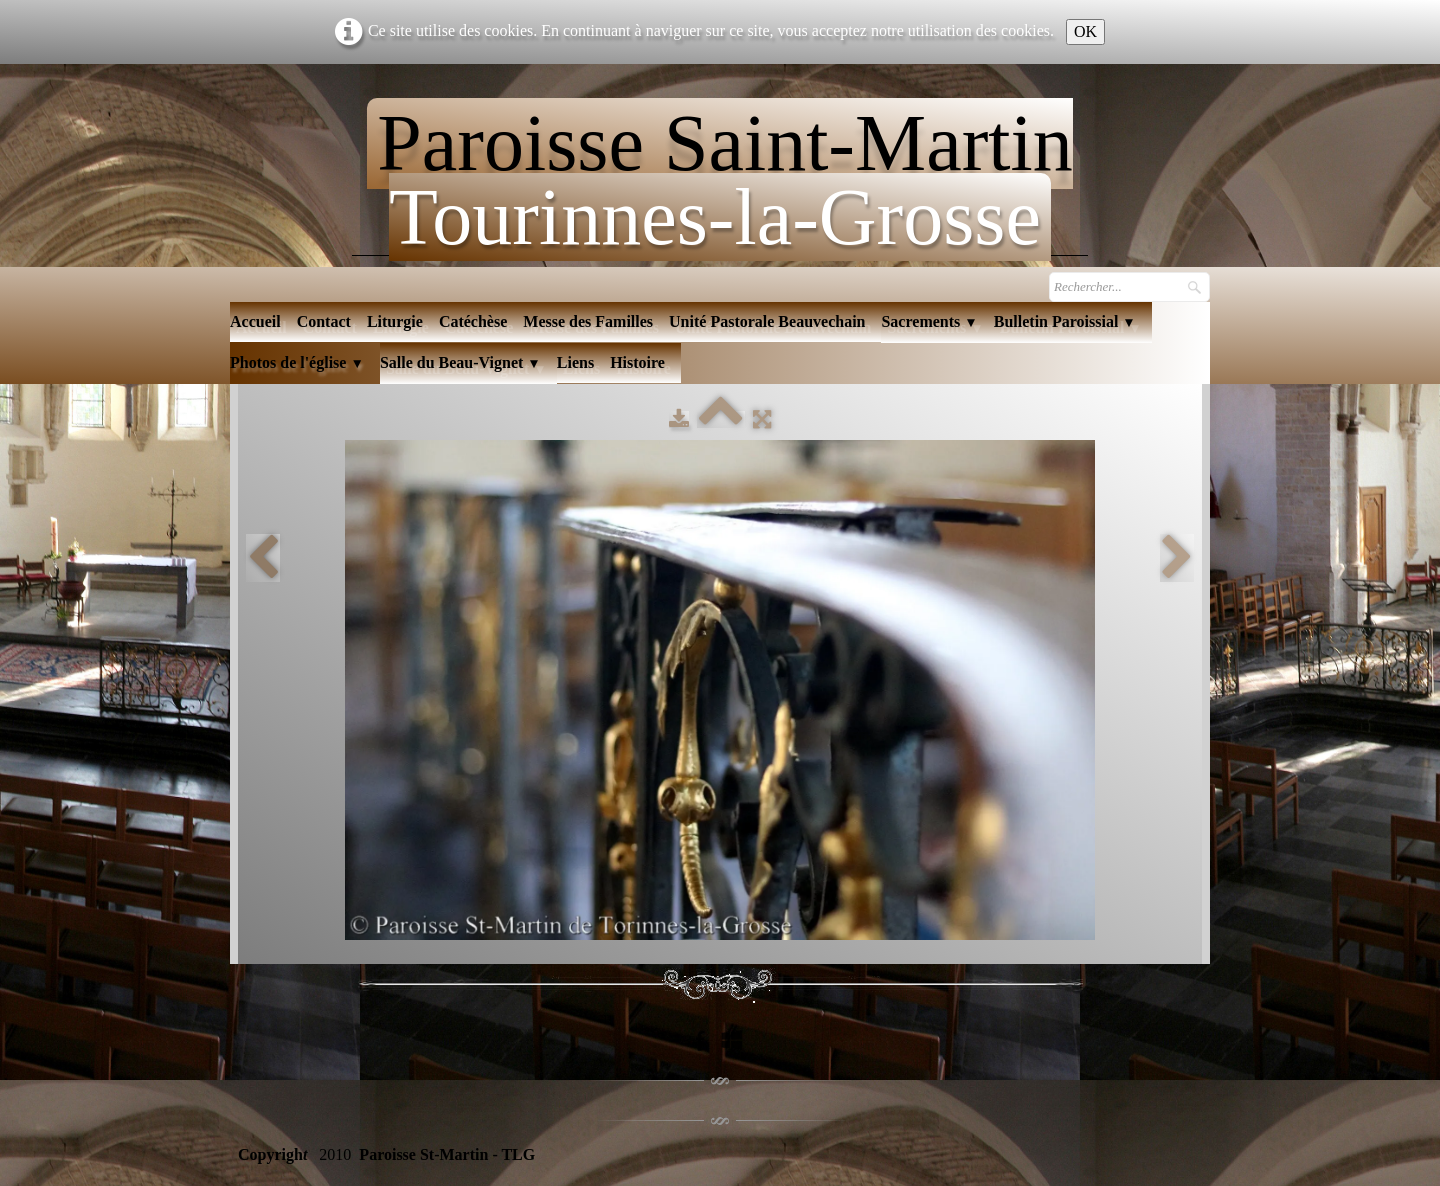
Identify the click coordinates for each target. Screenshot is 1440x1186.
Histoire (637, 362)
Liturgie (395, 321)
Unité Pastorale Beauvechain (767, 321)
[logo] (719, 171)
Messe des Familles (588, 321)
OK (1085, 31)
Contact (324, 321)
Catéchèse (473, 321)
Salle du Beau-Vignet (460, 362)
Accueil (255, 321)
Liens (575, 362)
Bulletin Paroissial (1065, 321)
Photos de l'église (297, 362)
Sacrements (929, 321)
